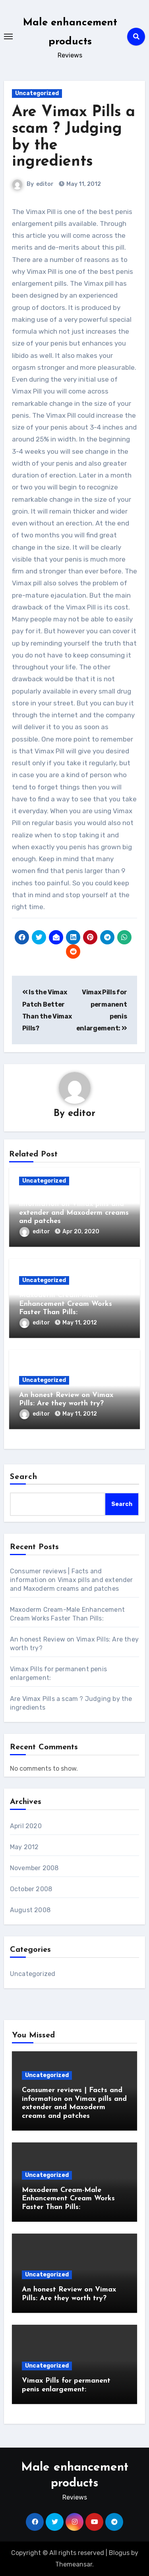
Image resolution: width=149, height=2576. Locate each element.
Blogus (119, 2553)
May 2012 (24, 1847)
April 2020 (26, 1826)
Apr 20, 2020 (80, 1231)
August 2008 (30, 1910)
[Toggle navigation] (8, 36)
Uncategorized (37, 93)
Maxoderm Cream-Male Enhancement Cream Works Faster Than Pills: (65, 1304)
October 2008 (31, 1889)
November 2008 (34, 1868)
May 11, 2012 (79, 1322)
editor (45, 184)
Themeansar (73, 2564)
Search (24, 1477)
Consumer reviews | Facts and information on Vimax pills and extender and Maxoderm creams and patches (71, 1579)
